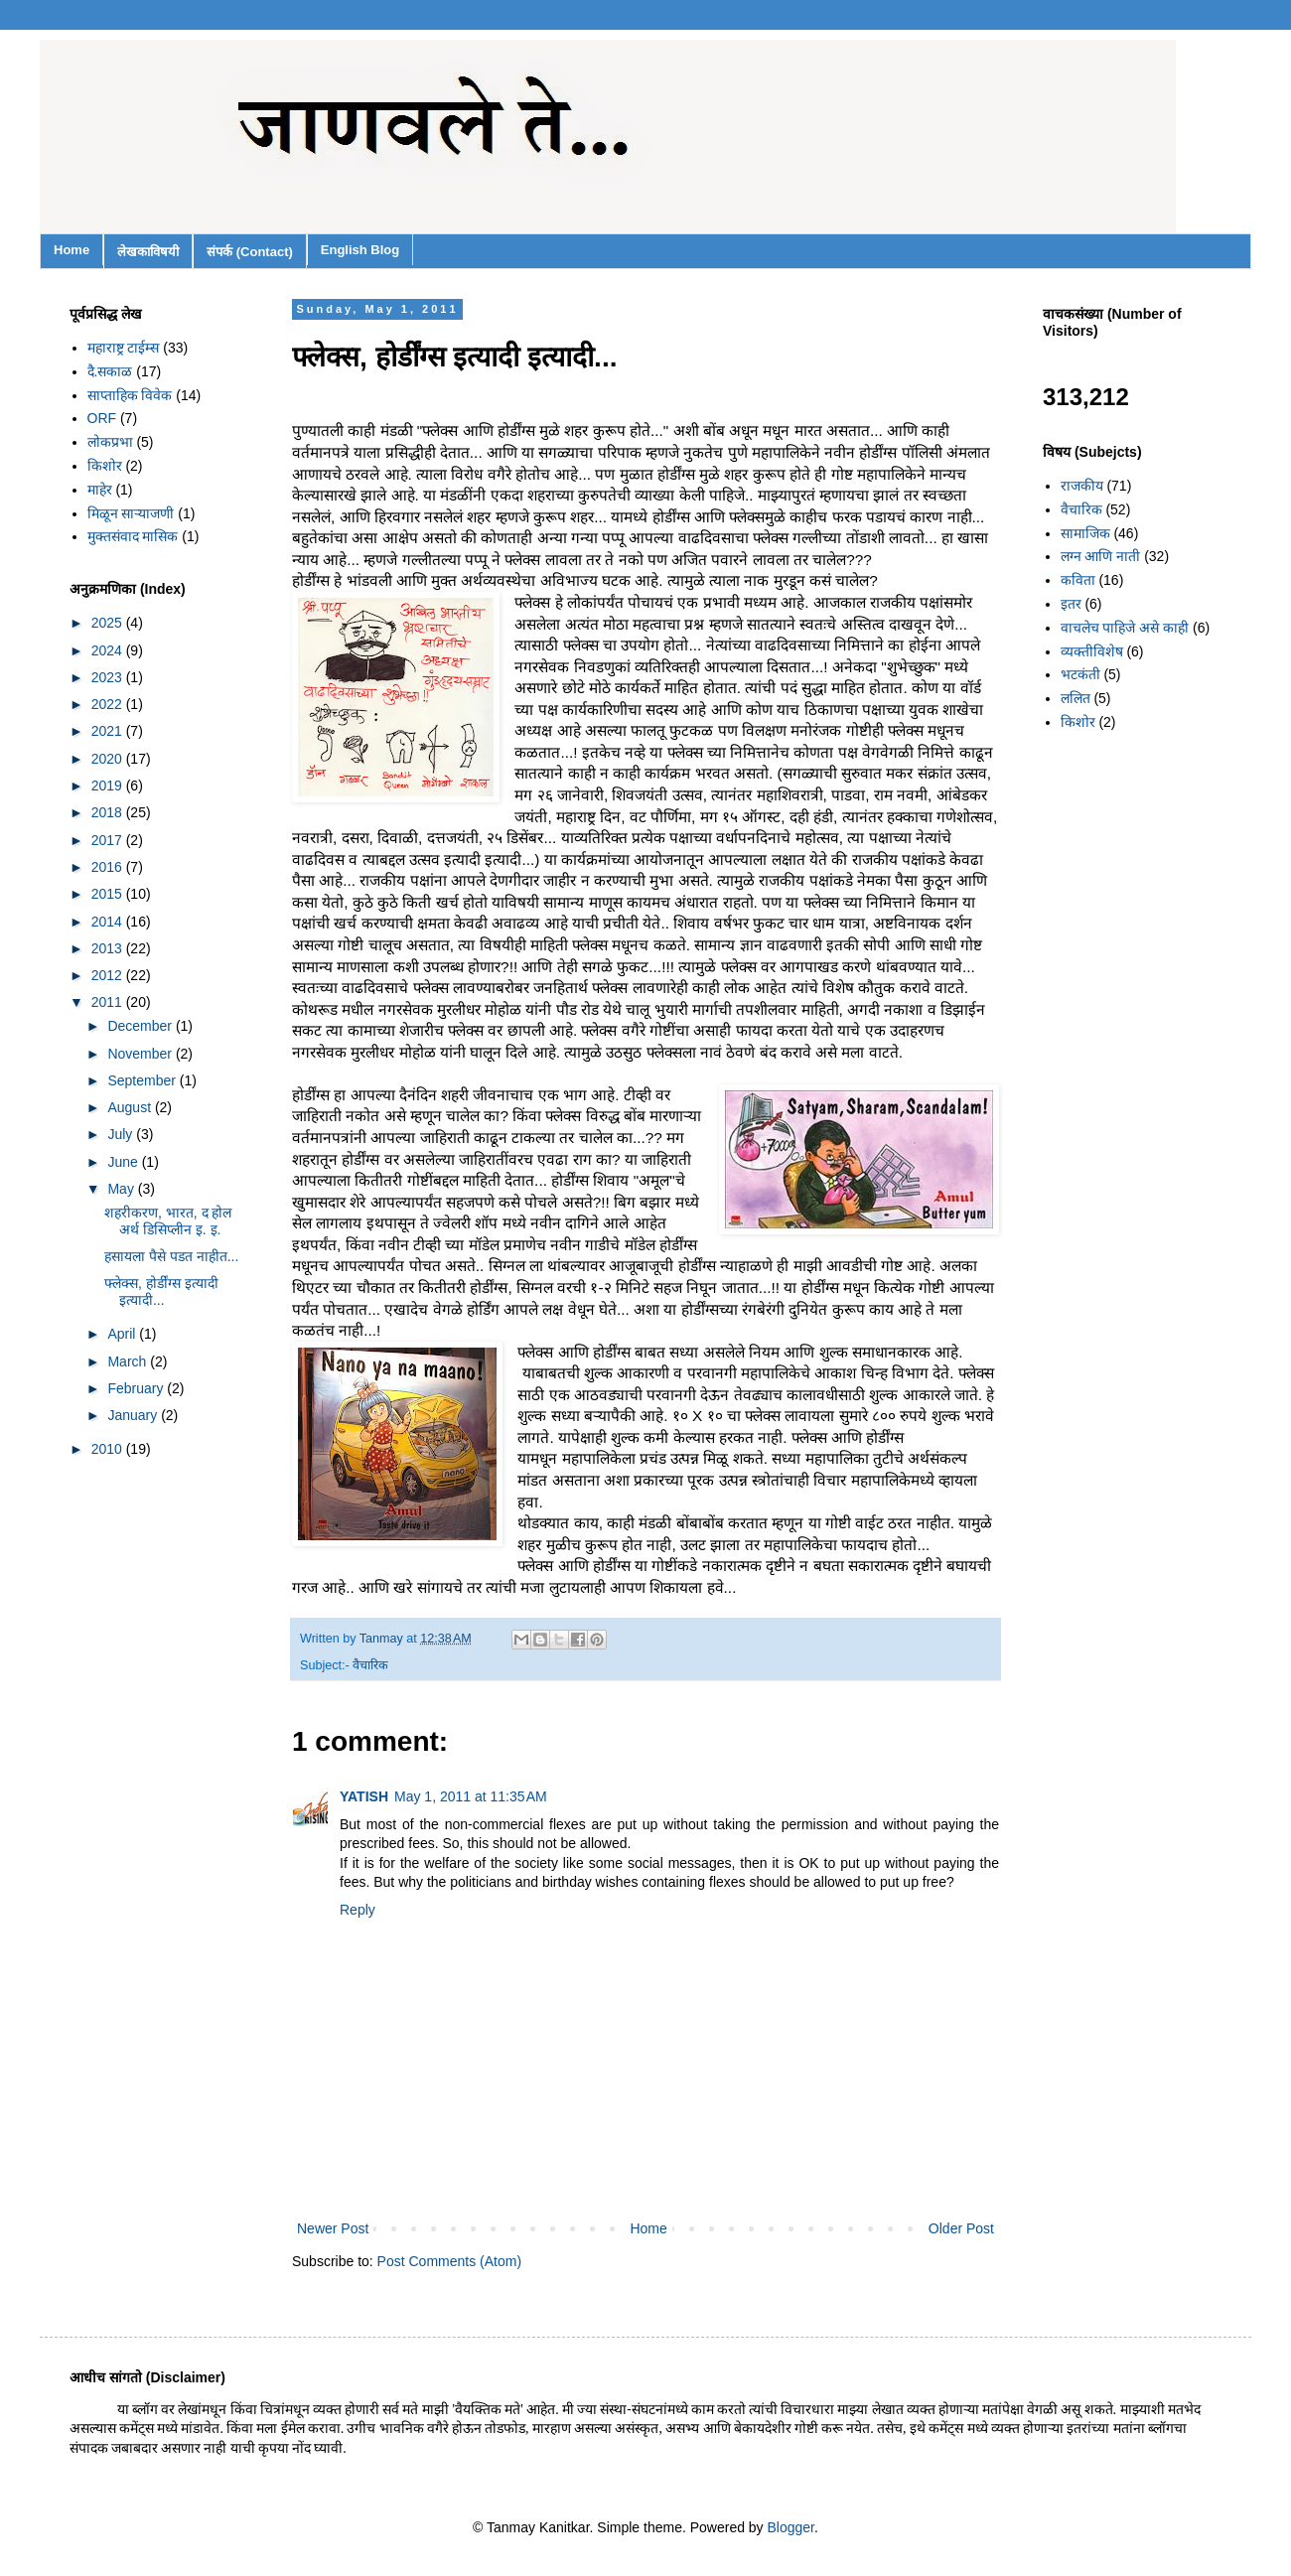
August (130, 1107)
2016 (108, 867)
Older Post (961, 2228)
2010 (108, 1449)
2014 (108, 922)
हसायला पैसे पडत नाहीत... (171, 1256)
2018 (108, 812)
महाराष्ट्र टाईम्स (123, 348)
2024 (108, 650)
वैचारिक (370, 1665)
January (134, 1415)
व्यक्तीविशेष (1092, 651)
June (124, 1162)
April (123, 1334)
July (121, 1134)
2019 (108, 785)
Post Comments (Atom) (449, 2261)
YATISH (364, 1796)
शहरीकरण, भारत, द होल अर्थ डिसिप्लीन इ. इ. (167, 1221)
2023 (108, 677)
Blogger (791, 2527)
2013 (108, 948)
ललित (1075, 698)
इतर (1071, 604)
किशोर (104, 466)
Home (71, 249)
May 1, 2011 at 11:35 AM (470, 1796)
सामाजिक (1085, 533)
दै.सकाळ (110, 371)
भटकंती (1080, 674)
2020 (108, 759)
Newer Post (332, 2228)
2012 (108, 975)
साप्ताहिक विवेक (130, 395)
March (128, 1361)
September (143, 1080)
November (141, 1054)
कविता (1078, 580)
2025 (108, 623)
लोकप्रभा (110, 442)
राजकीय (1082, 486)
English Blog (360, 249)
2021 (108, 731)
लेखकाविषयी (148, 251)
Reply (357, 1910)
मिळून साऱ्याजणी (131, 513)
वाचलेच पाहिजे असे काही (1125, 628)
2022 (108, 704)
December (141, 1026)
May (122, 1189)
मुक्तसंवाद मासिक (133, 536)
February (137, 1388)
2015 (108, 894)
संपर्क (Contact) (250, 251)
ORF (102, 418)
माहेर (99, 490)
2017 (108, 840)
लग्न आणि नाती (1101, 556)
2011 (108, 1002)
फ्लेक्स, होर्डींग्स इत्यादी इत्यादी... (161, 1291)
